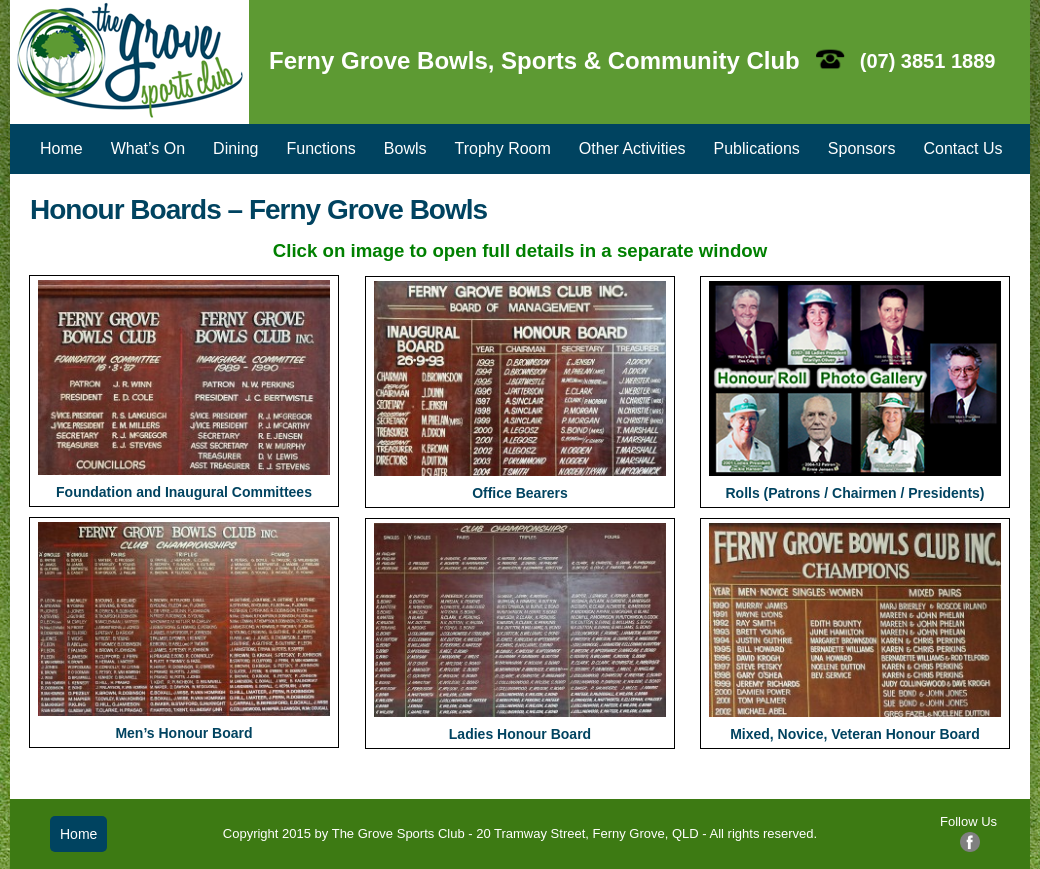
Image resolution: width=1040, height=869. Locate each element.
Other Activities (632, 148)
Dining (235, 148)
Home (61, 148)
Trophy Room (503, 148)
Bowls (405, 148)
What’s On (148, 148)
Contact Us (962, 148)
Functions (320, 148)
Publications (757, 148)
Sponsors (862, 148)
